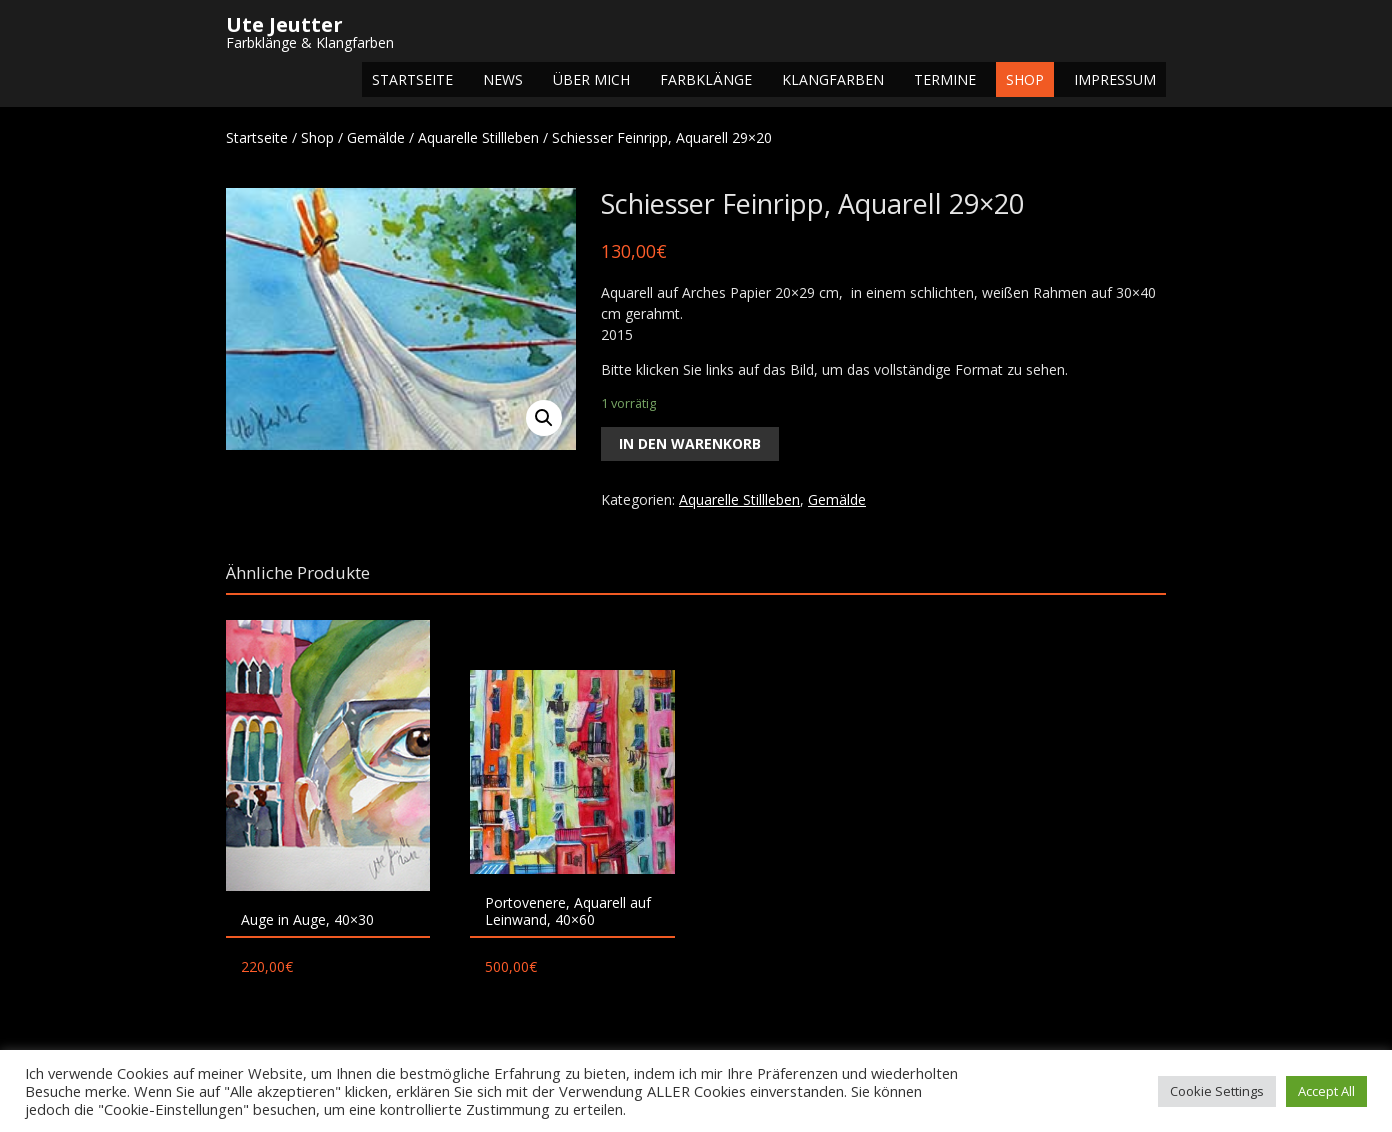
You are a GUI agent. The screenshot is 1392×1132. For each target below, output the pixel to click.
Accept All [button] (1326, 1091)
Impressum (1115, 79)
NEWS (503, 79)
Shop (1025, 79)
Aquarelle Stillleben (478, 137)
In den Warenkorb (690, 443)
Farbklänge (706, 79)
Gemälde (376, 137)
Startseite (412, 79)
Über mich (591, 79)
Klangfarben (833, 79)
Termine (945, 79)
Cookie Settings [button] (1217, 1091)
